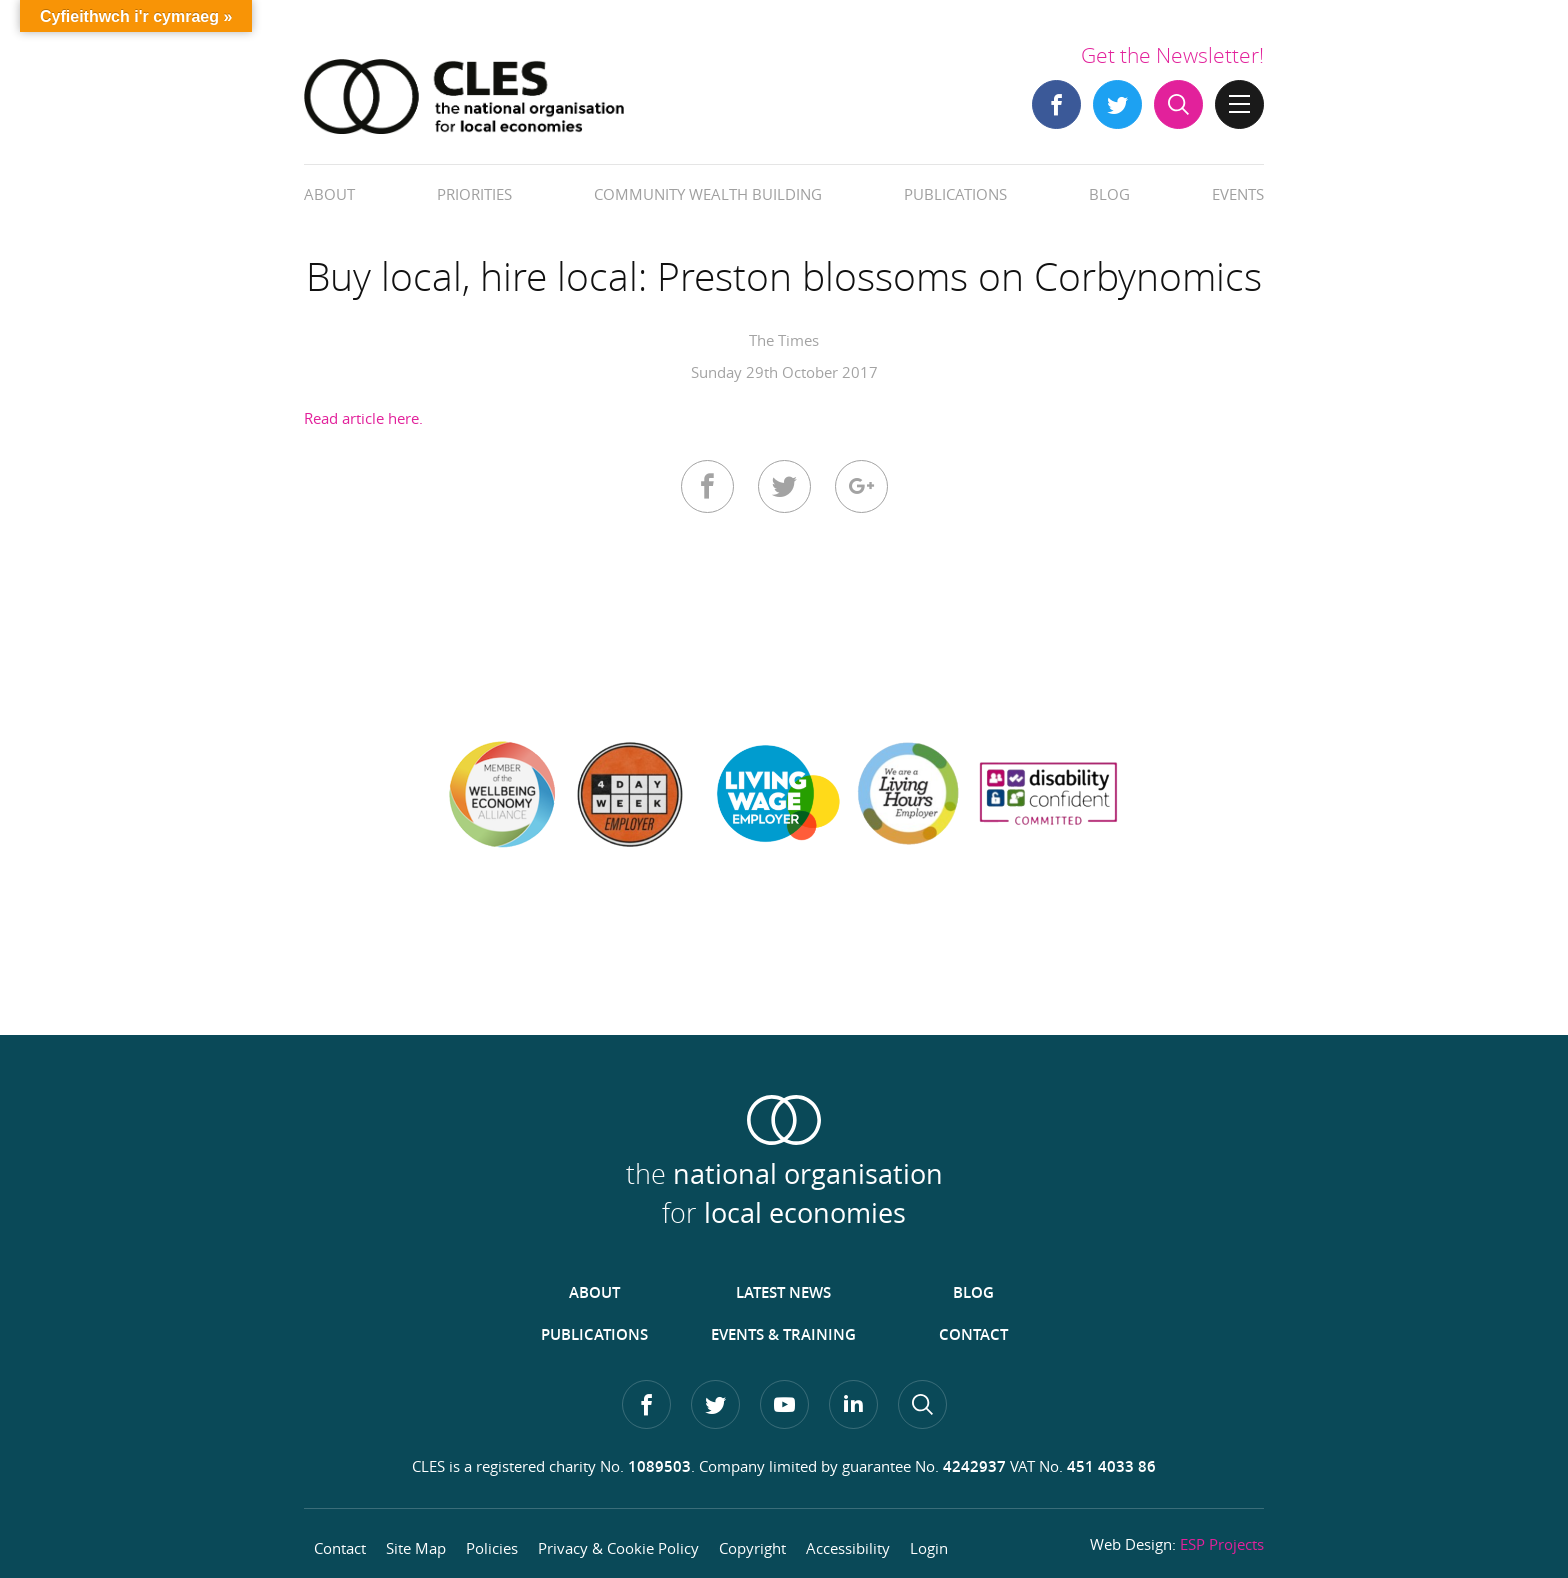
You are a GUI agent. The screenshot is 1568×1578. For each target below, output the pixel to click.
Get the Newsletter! (1172, 55)
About (329, 194)
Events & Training (783, 1334)
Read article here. (363, 418)
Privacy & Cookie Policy (618, 1548)
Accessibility (848, 1548)
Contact (973, 1334)
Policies (492, 1548)
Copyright (752, 1548)
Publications (955, 194)
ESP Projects (1222, 1544)
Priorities (474, 194)
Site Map (416, 1548)
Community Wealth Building (708, 194)
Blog (1109, 194)
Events (1238, 194)
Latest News (783, 1292)
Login (929, 1548)
